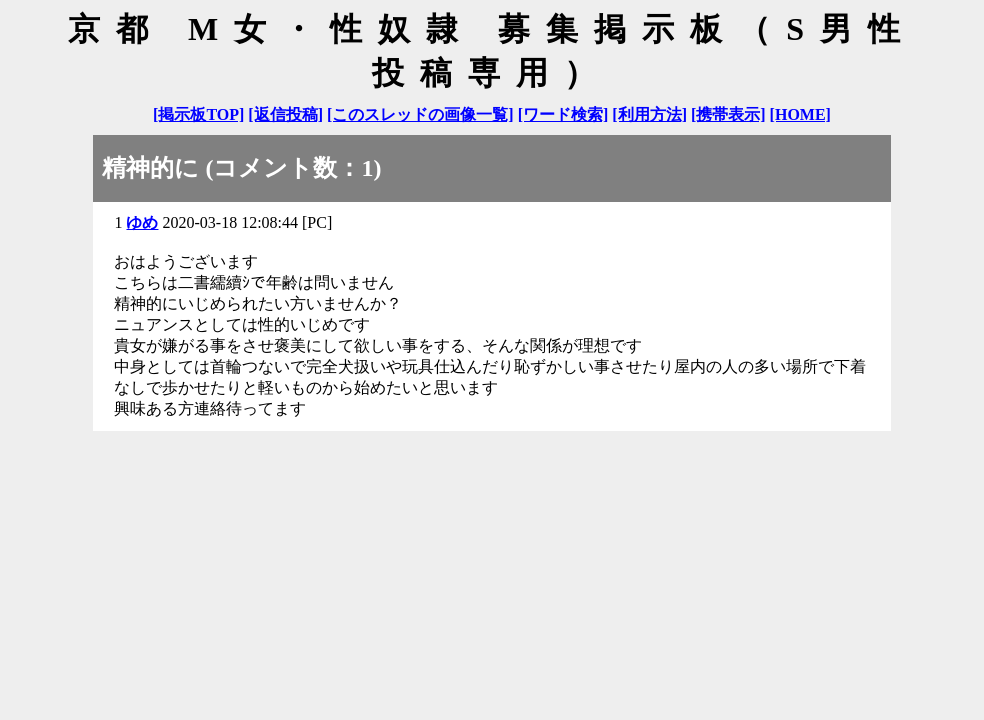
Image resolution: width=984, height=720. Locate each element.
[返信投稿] (285, 114)
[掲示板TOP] (198, 114)
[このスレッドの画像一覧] (420, 114)
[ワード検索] (563, 114)
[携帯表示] (728, 114)
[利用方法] (649, 114)
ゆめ (142, 222)
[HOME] (800, 114)
